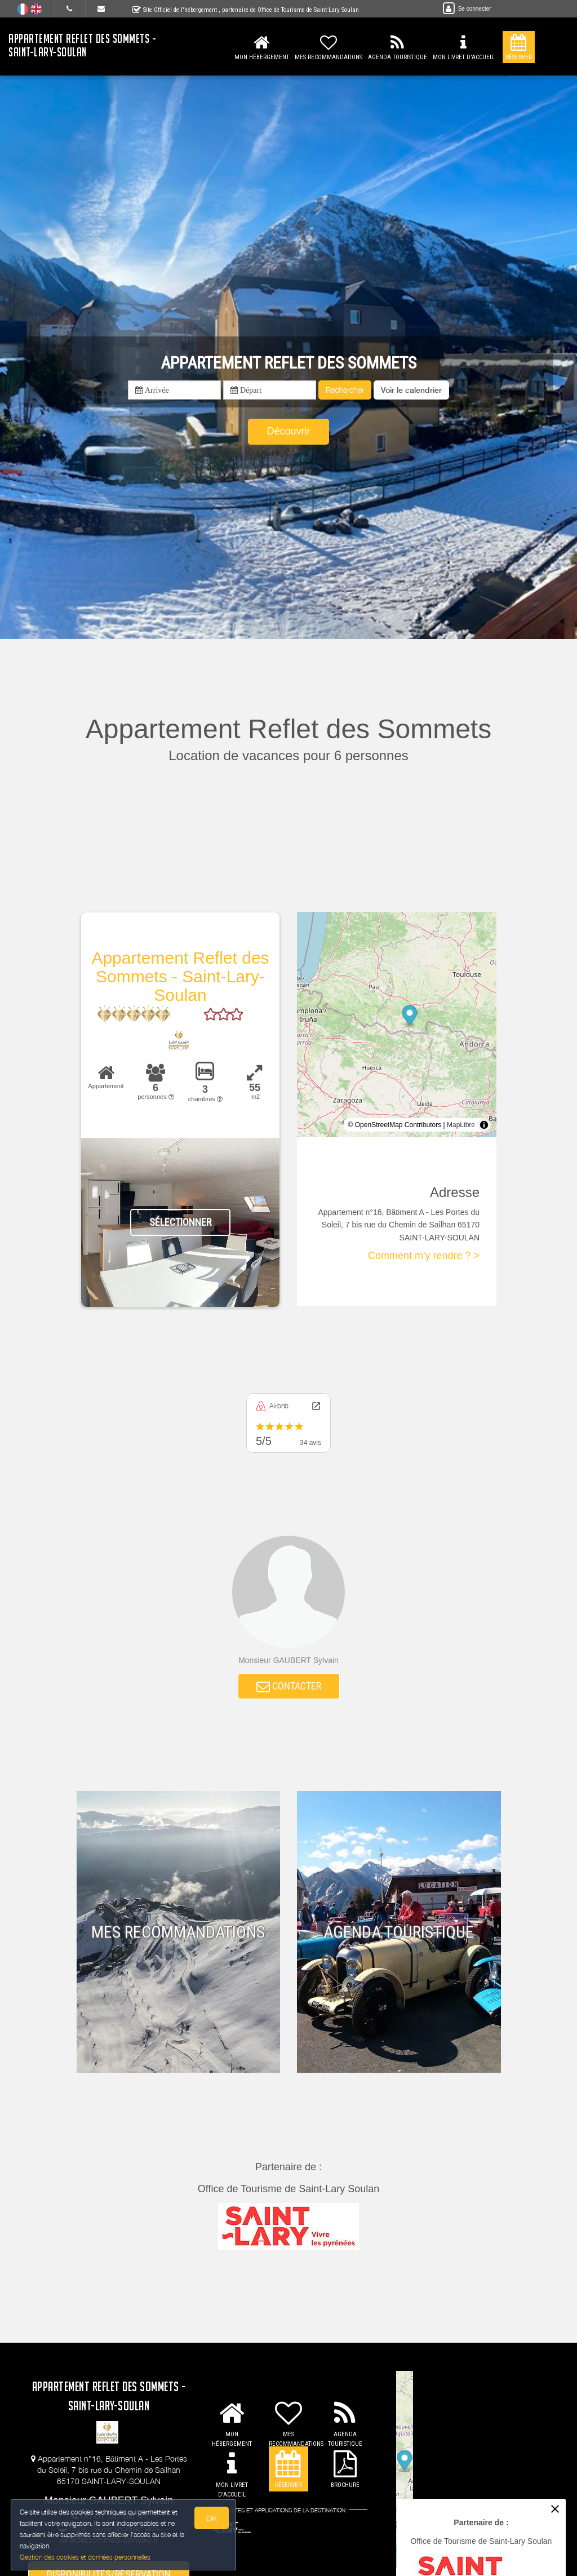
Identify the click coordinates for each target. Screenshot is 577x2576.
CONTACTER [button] (288, 1687)
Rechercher (345, 389)
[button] (411, 390)
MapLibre (461, 1125)
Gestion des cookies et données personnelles (85, 2557)
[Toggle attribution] (484, 1125)
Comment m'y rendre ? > (424, 1255)
